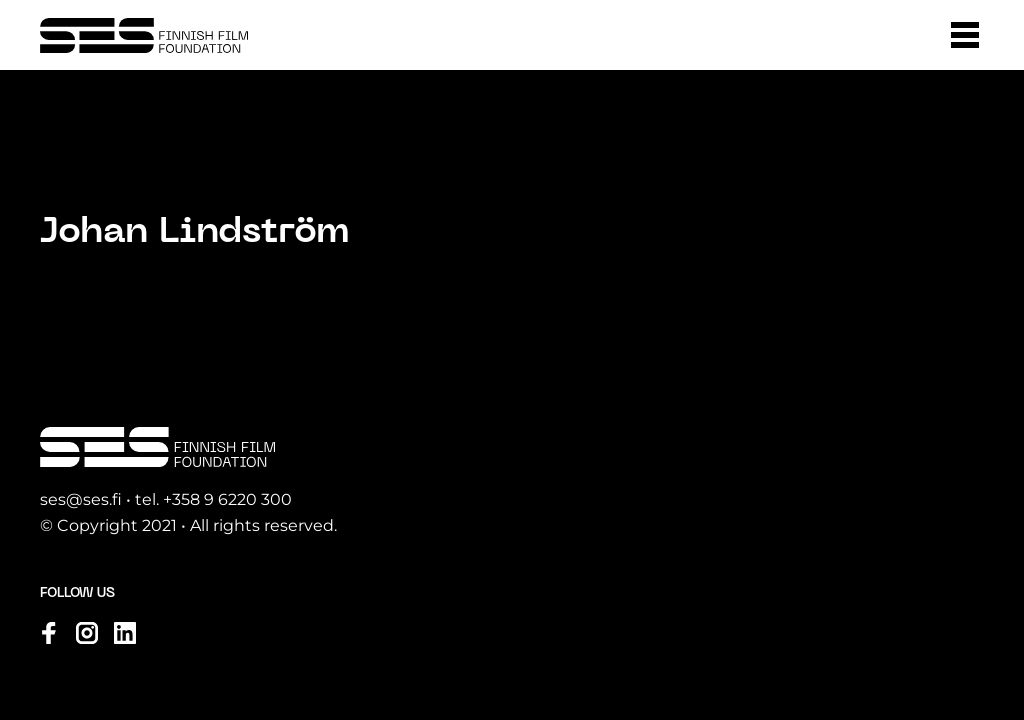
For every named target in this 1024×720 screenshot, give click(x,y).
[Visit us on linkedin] (125, 633)
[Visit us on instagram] (87, 633)
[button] (965, 35)
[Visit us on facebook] (49, 633)
